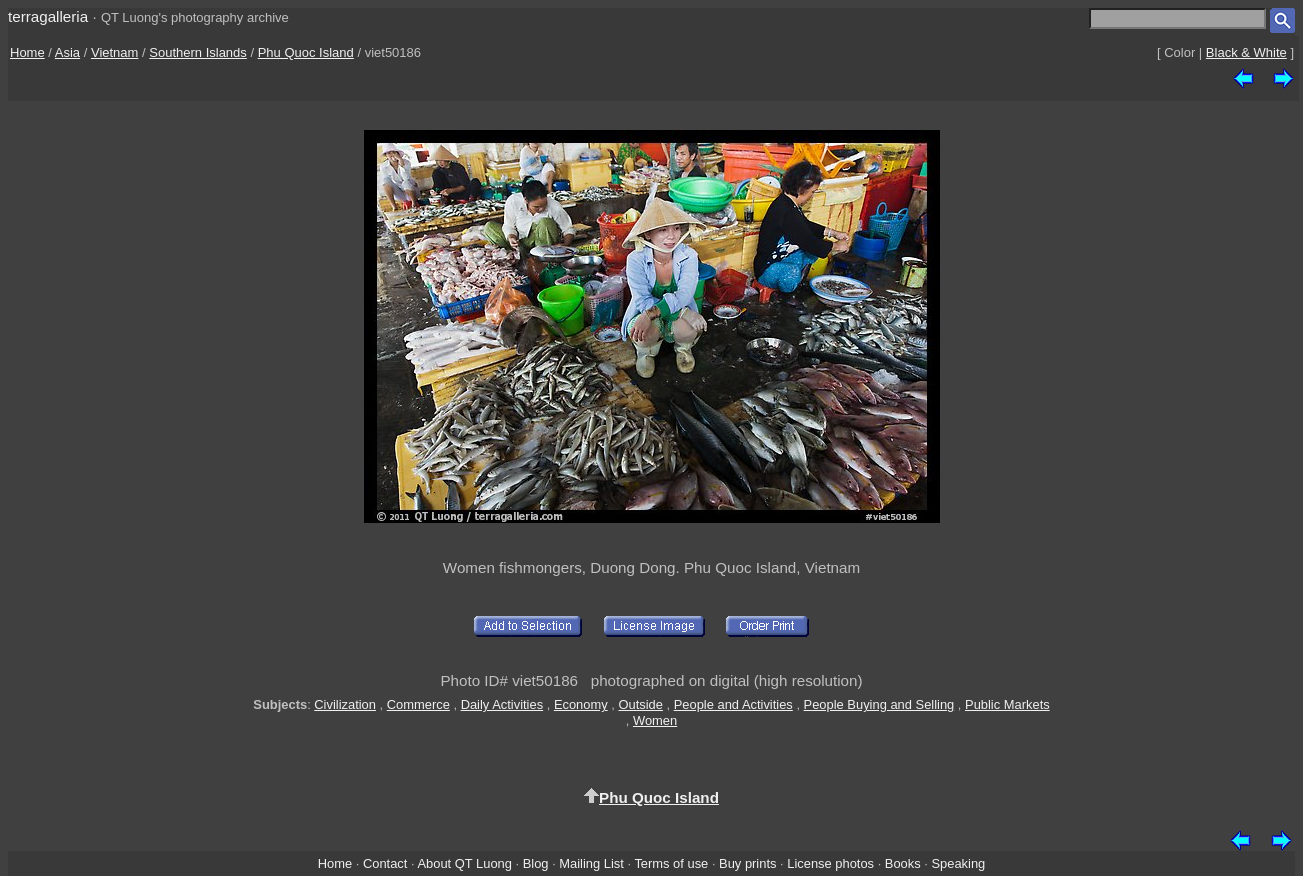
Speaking (958, 863)
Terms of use (671, 863)
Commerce (418, 704)
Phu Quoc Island (306, 52)
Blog (536, 863)
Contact (385, 863)
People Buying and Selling (879, 704)
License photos (830, 863)
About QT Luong (464, 863)
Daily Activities (502, 704)
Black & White (1246, 52)
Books (903, 863)
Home (27, 52)
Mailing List (591, 863)
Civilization (345, 704)
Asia (67, 52)
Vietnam (114, 52)
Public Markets (1007, 704)
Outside (640, 704)
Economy (581, 704)
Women (655, 720)
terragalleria (48, 16)
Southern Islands (198, 52)
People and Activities (733, 704)
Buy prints (747, 863)
